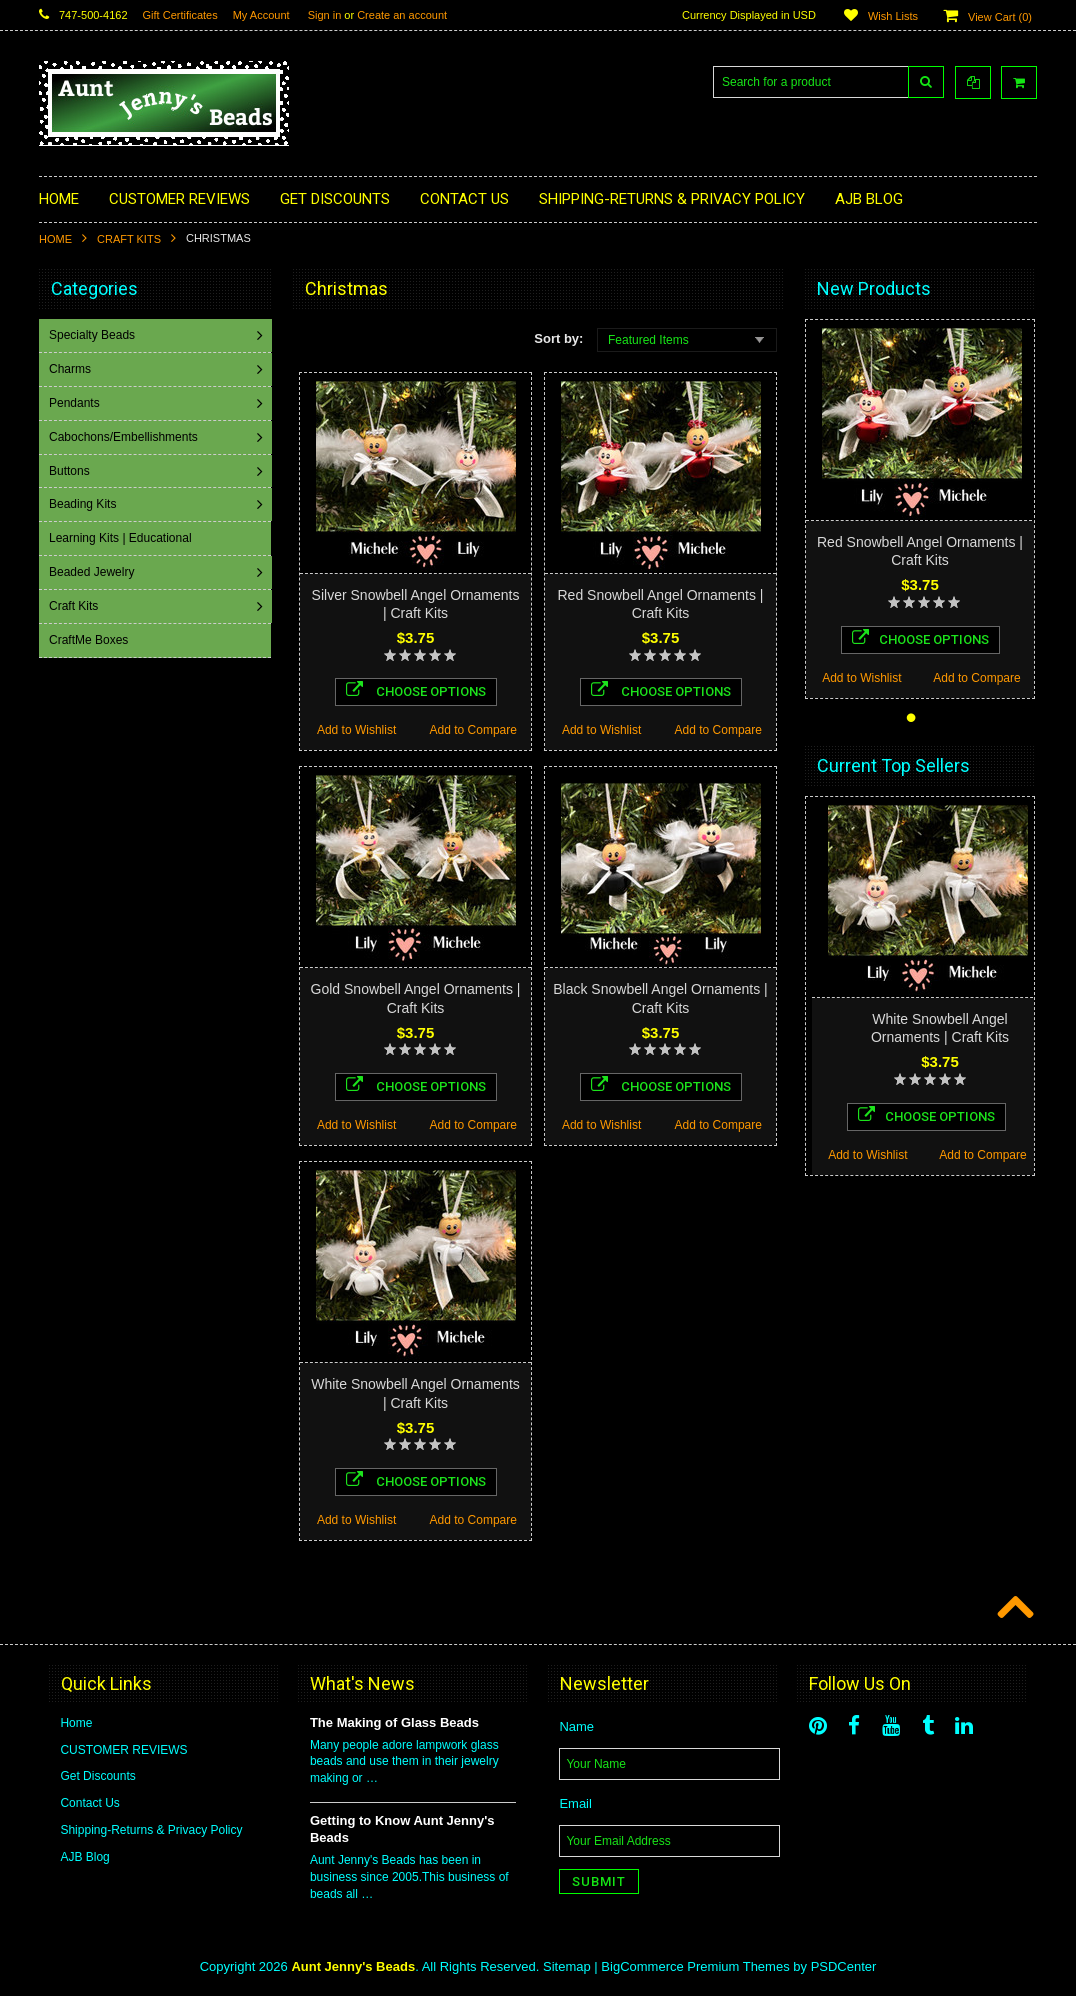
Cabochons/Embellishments (125, 437)
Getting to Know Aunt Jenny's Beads (402, 1829)
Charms (72, 369)
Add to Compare (473, 730)
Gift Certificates (180, 15)
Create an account (402, 15)
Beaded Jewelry (93, 572)
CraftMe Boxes (90, 640)
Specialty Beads (94, 335)
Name (576, 1726)
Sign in (325, 15)
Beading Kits (84, 504)
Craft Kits (129, 239)
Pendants (76, 403)
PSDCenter (844, 1966)
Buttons (71, 471)
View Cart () (1000, 17)
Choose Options (416, 690)
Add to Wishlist (356, 730)
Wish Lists (893, 16)
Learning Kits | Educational (122, 538)
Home (55, 239)
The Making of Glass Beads (394, 1722)
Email (575, 1803)
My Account (261, 15)
